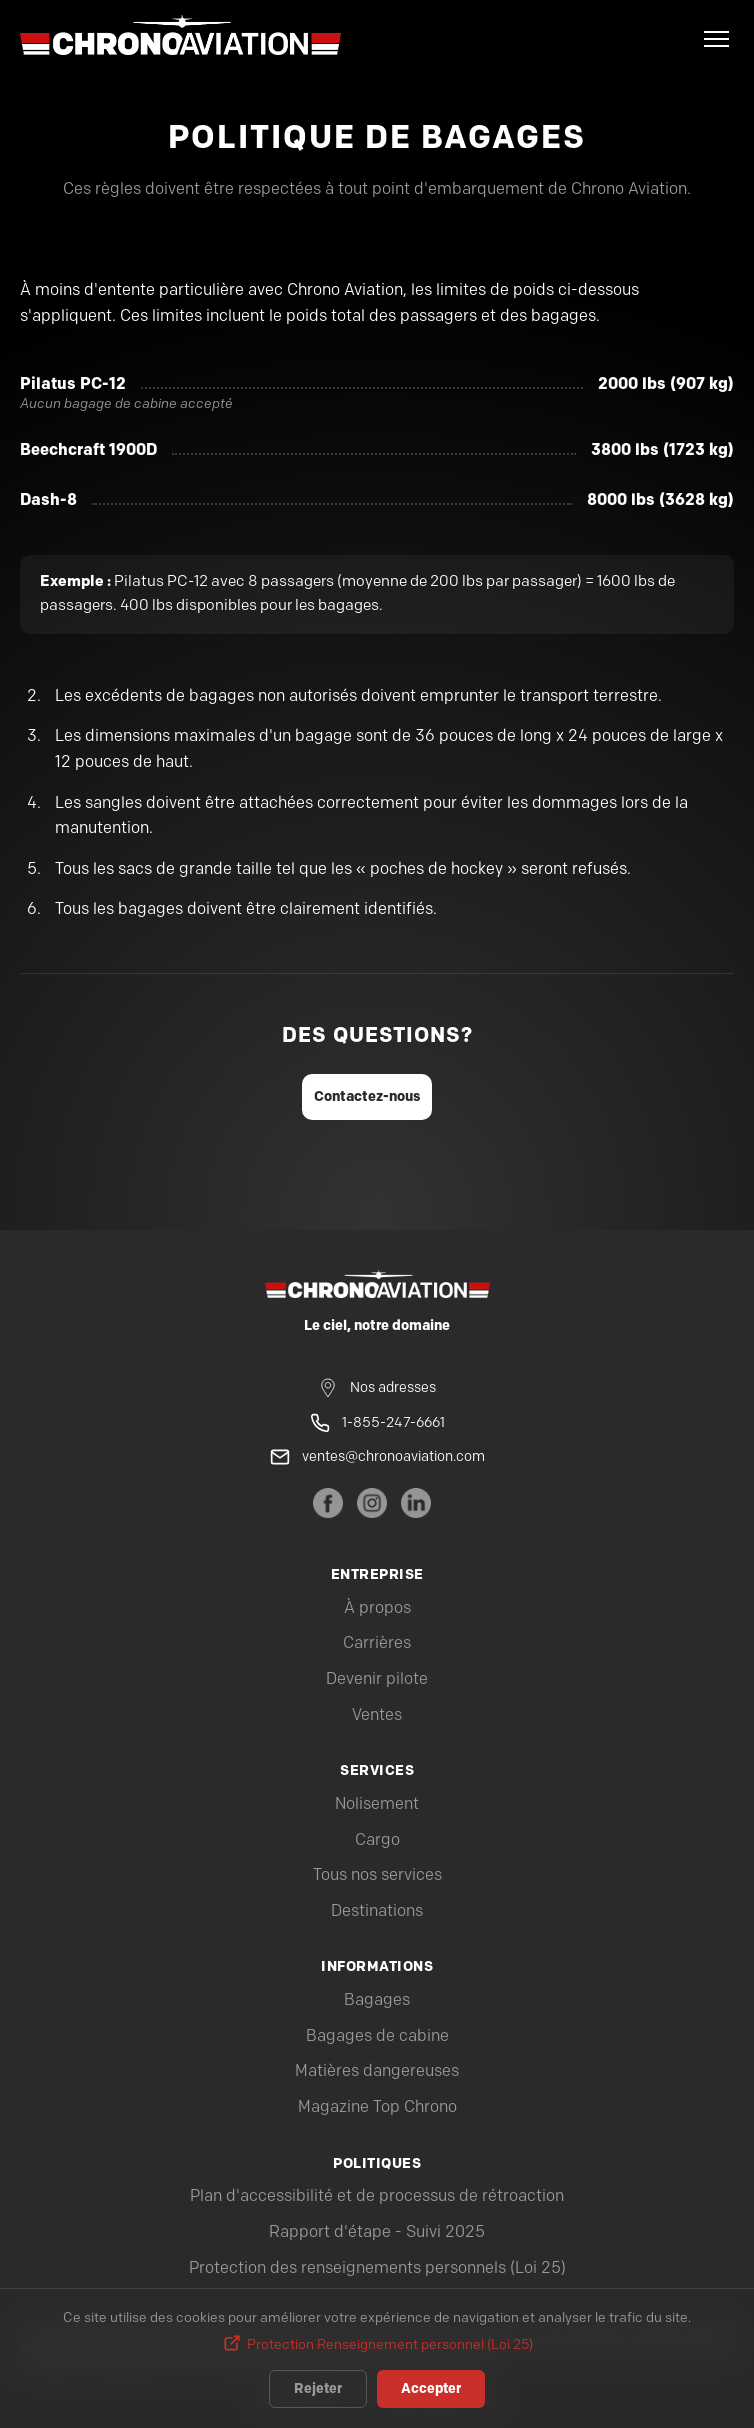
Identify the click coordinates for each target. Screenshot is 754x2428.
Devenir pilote (377, 1679)
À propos (377, 1608)
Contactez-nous (367, 1096)
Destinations (377, 1911)
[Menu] (716, 39)
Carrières (377, 1643)
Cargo (377, 1840)
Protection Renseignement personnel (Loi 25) (390, 2345)
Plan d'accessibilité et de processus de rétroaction (377, 2196)
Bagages (377, 2000)
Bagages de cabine (377, 2036)
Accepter (431, 2389)
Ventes (377, 1715)
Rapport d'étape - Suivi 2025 (377, 2232)
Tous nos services (377, 1875)
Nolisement (377, 1804)
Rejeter (318, 2389)
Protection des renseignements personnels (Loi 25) (377, 2268)
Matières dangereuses (377, 2071)
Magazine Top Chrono (377, 2107)
